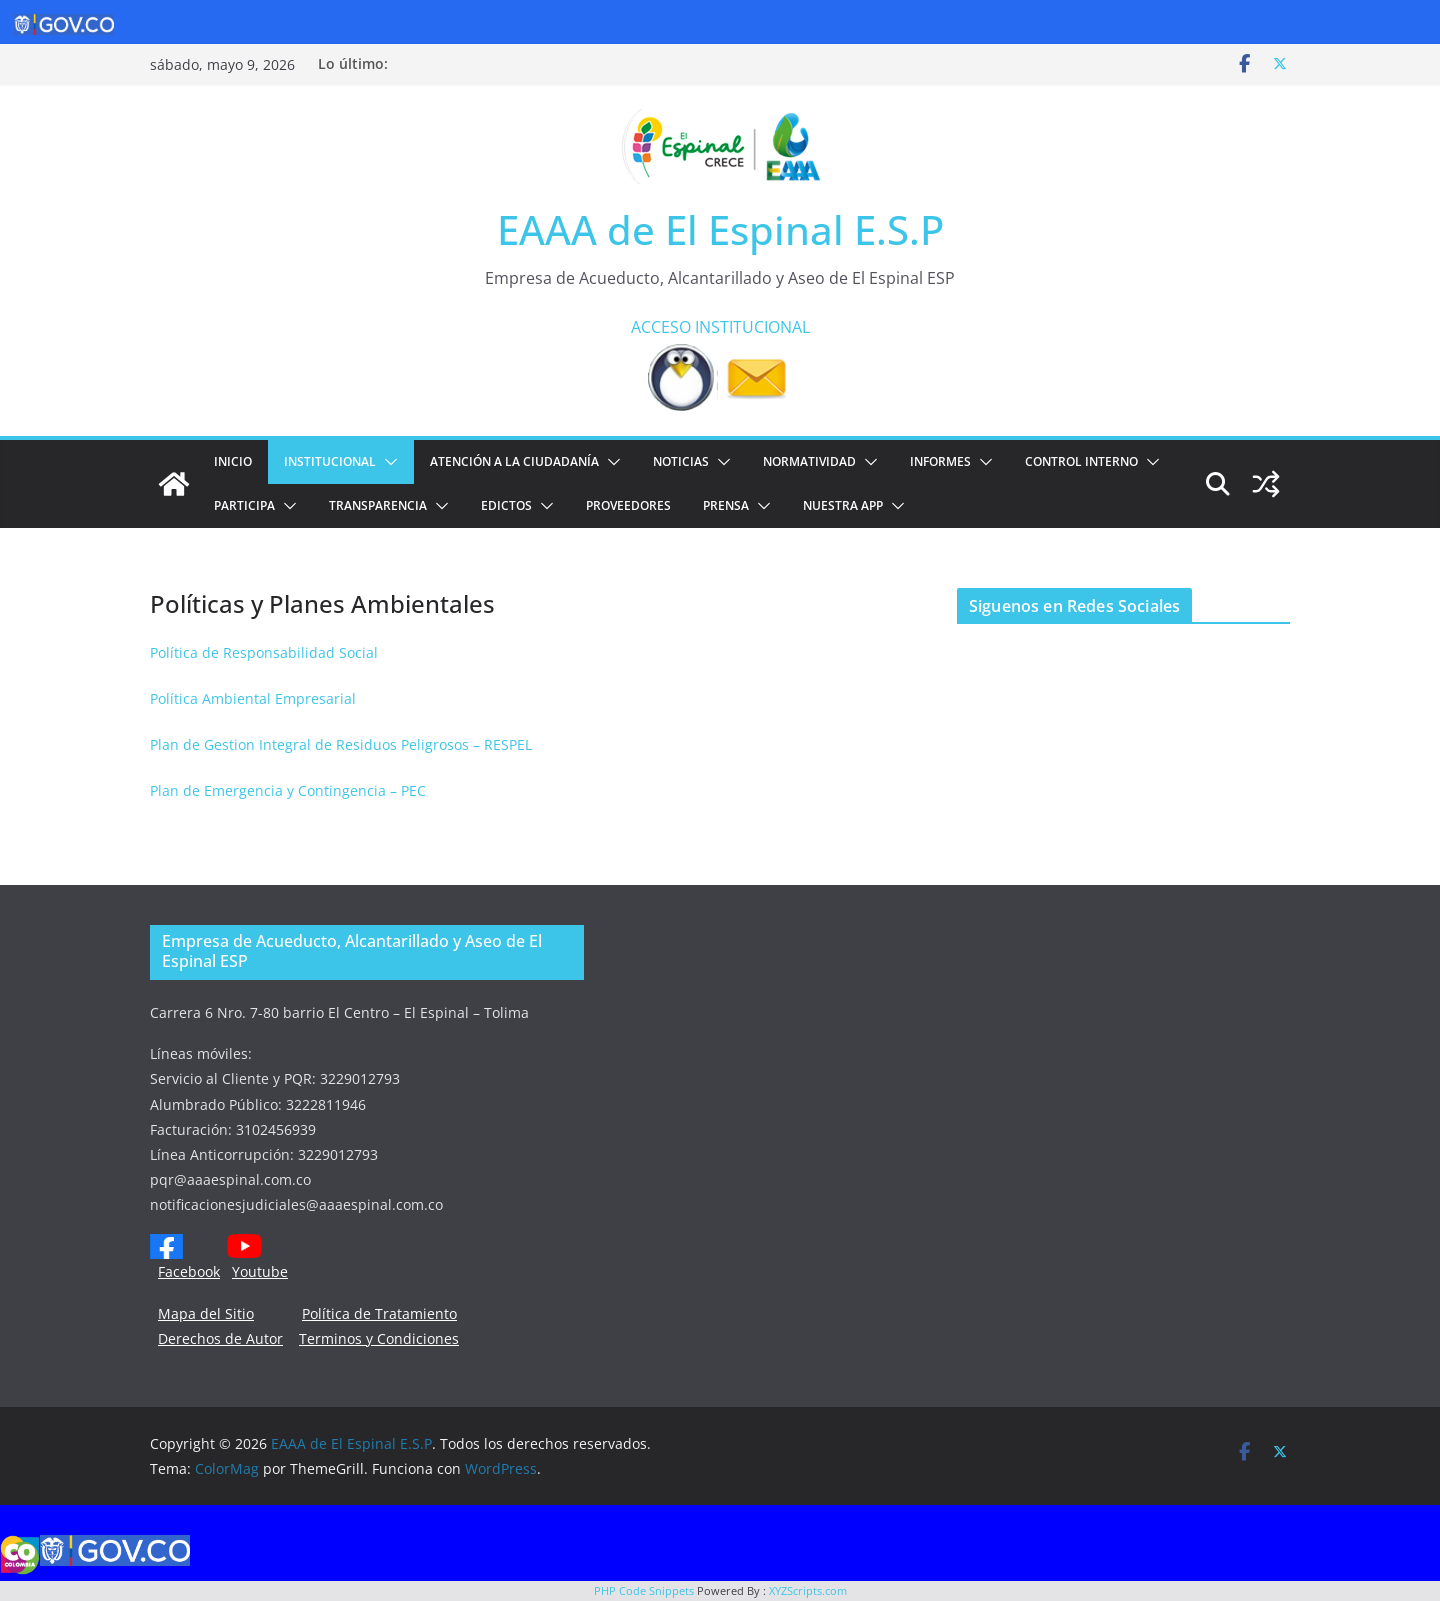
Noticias (681, 461)
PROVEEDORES (628, 505)
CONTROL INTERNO (1081, 461)
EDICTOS (506, 505)
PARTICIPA (244, 505)
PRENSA (726, 505)
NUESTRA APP (843, 505)
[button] (387, 462)
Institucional (330, 461)
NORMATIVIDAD (809, 461)
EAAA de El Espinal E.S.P (720, 229)
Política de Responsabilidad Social (264, 652)
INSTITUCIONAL (752, 327)
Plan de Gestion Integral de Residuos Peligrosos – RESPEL (341, 744)
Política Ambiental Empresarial (253, 698)
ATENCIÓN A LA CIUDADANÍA (514, 461)
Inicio (233, 461)
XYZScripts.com (808, 1590)
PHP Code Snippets (644, 1590)
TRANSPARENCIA (378, 505)
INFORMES (940, 461)
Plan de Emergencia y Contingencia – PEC (288, 790)
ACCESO (661, 327)
